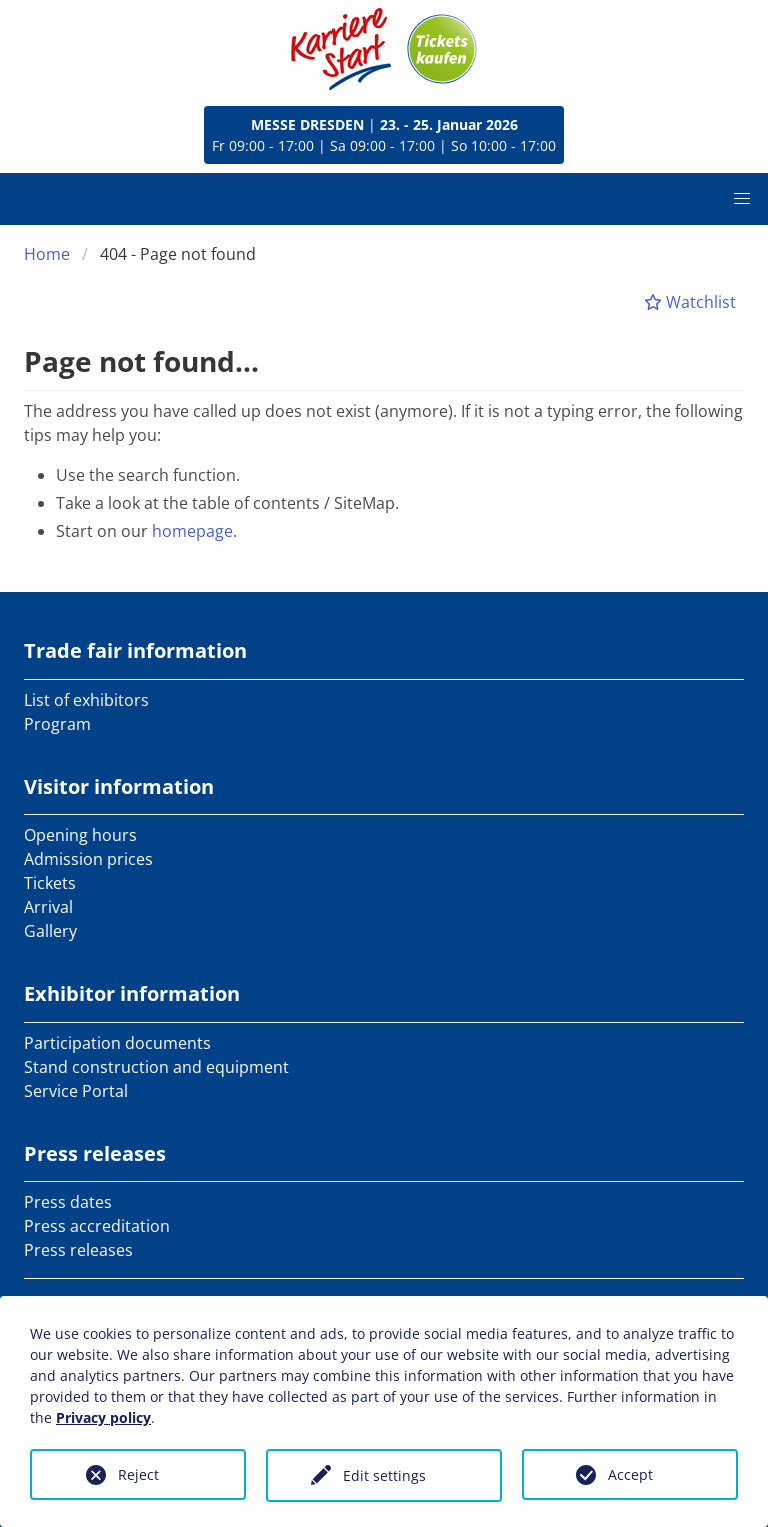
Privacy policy (103, 1417)
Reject (138, 1474)
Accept (630, 1474)
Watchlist (690, 302)
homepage (192, 531)
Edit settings (384, 1475)
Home (47, 254)
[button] (742, 199)
